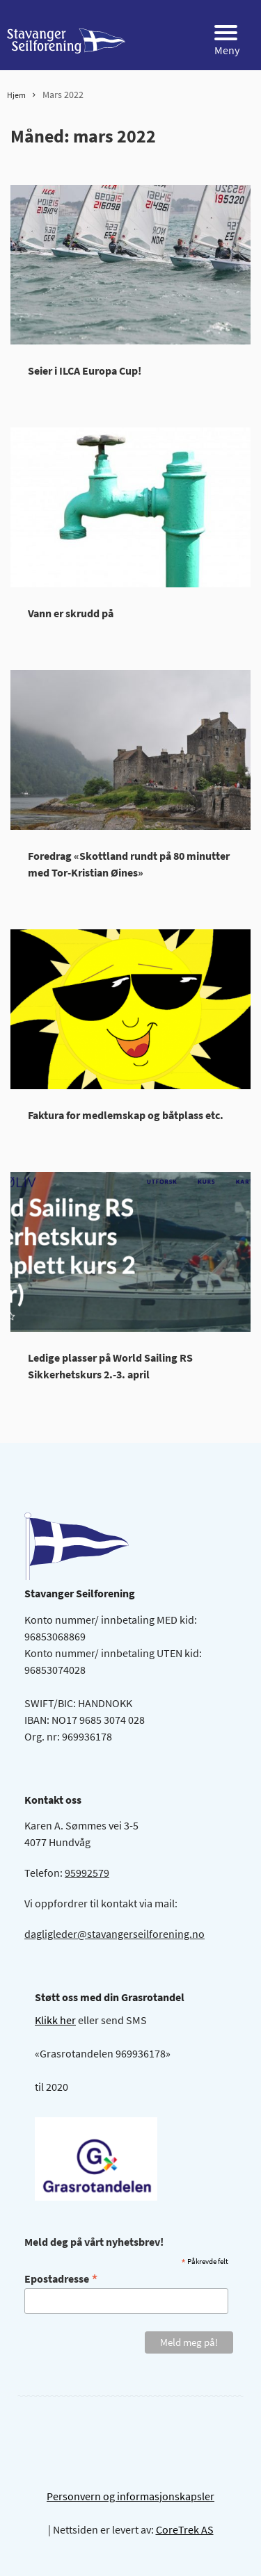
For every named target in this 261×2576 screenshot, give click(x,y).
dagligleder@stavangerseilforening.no (114, 1934)
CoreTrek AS (185, 2529)
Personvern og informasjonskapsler (130, 2496)
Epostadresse (61, 2278)
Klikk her (55, 2020)
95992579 (87, 1873)
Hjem (16, 95)
